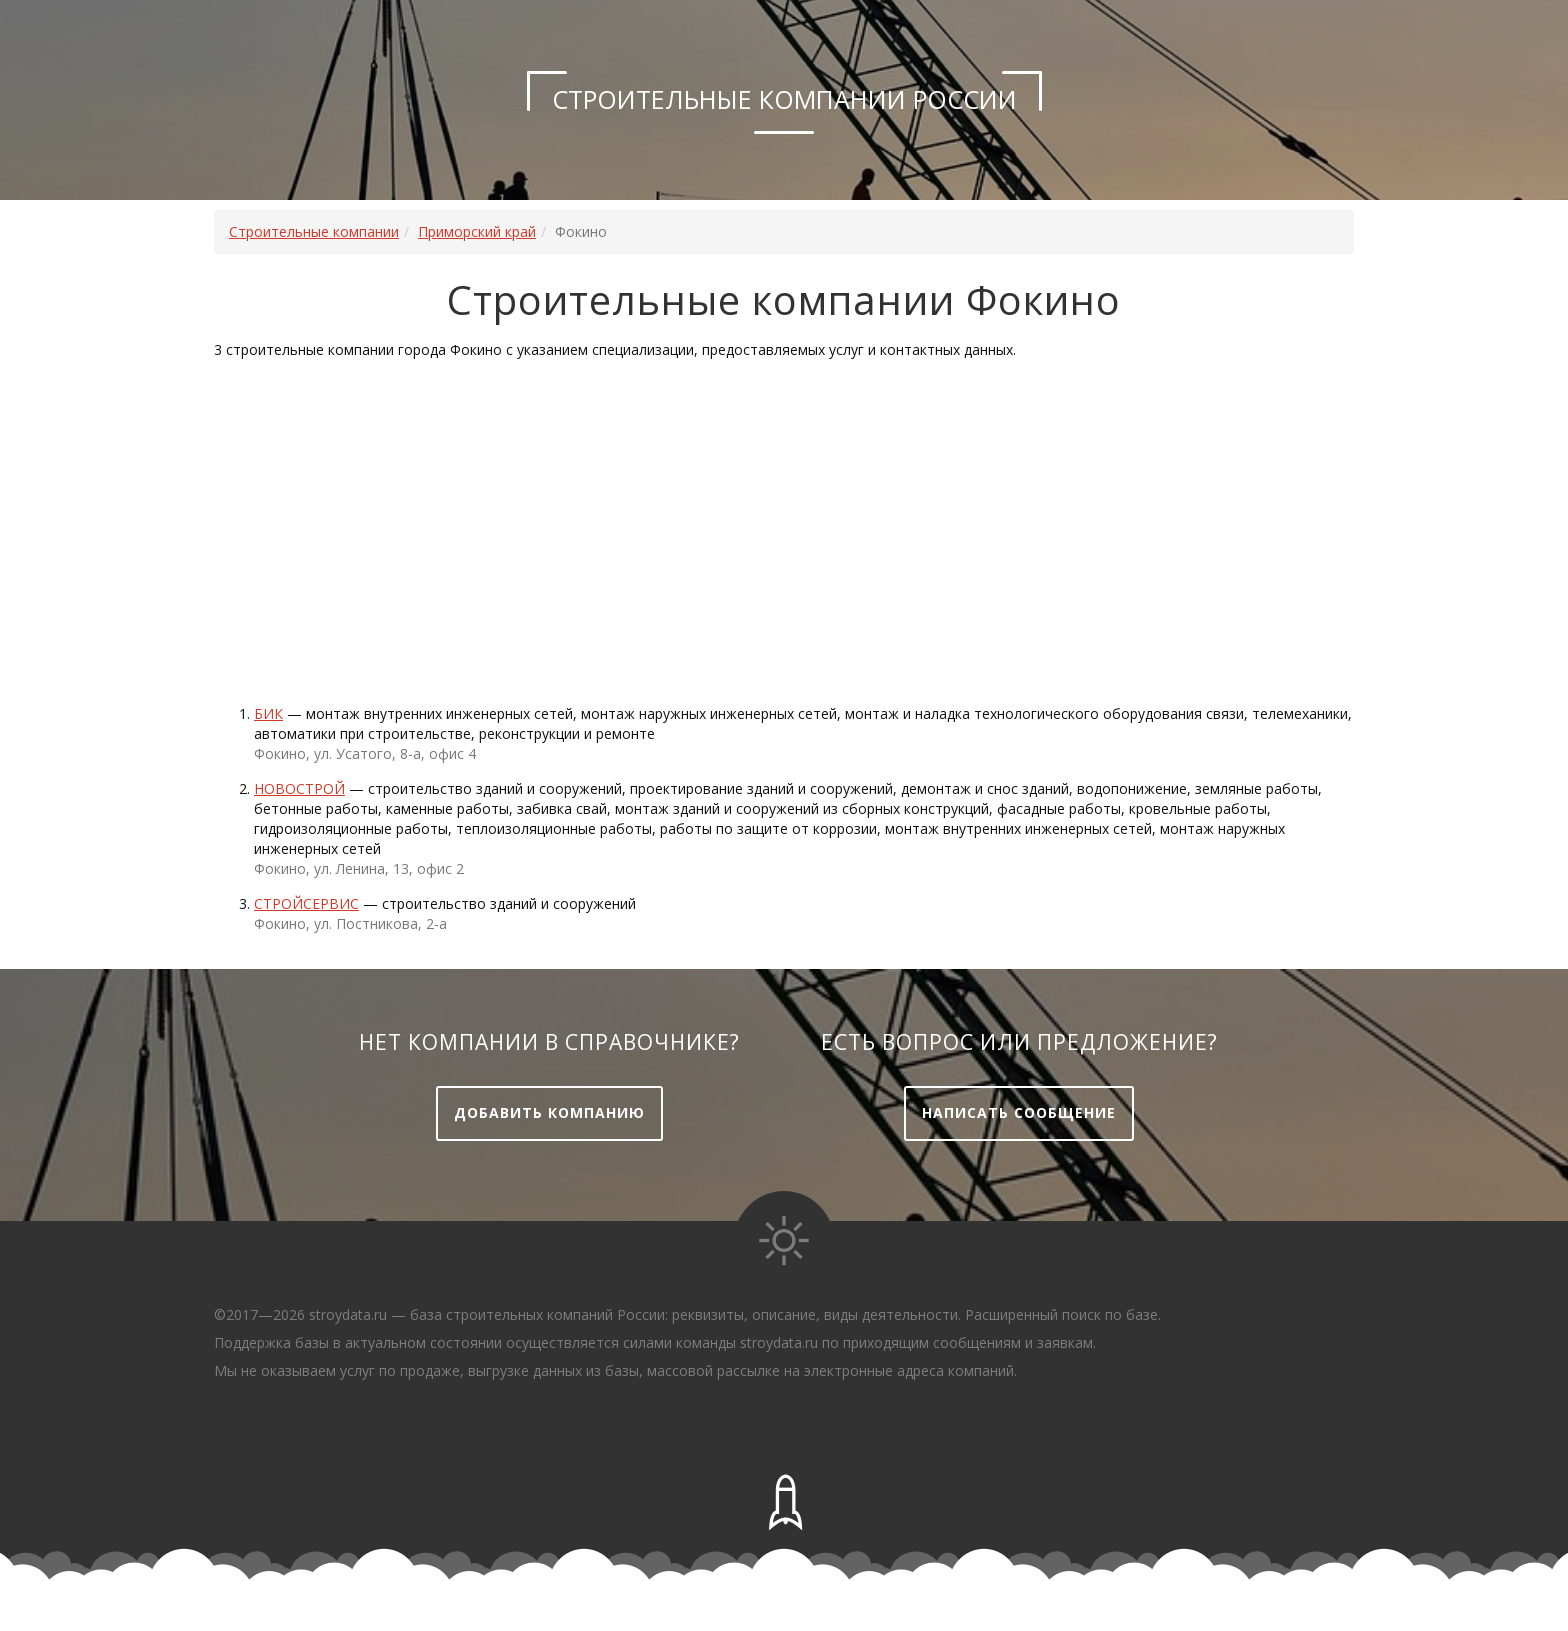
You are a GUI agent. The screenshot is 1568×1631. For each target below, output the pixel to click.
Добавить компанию (549, 1112)
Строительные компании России (784, 99)
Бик (268, 713)
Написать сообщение (1019, 1112)
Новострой (299, 788)
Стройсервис (306, 903)
